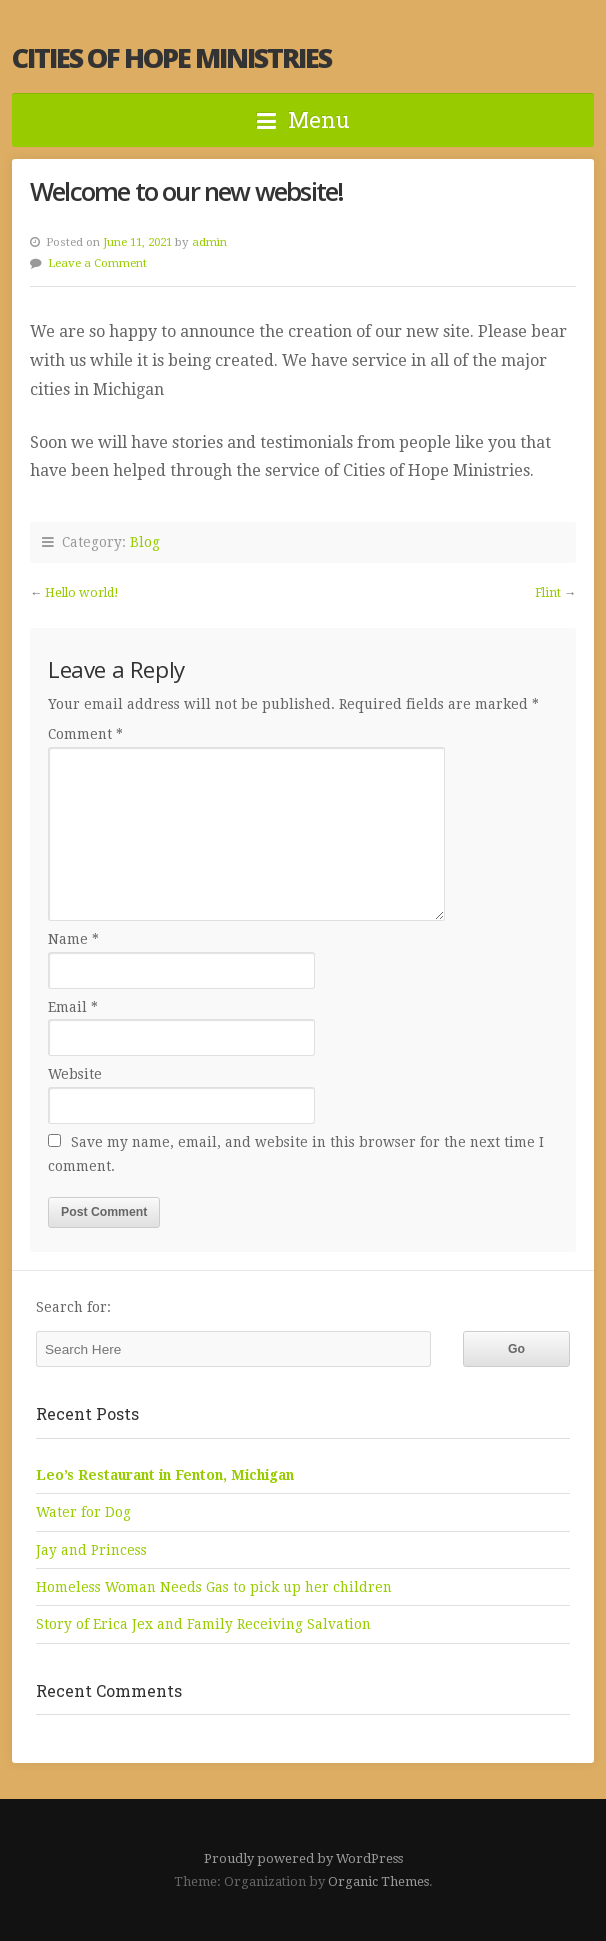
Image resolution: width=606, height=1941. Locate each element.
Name (73, 939)
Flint (548, 593)
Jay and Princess (91, 1550)
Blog (145, 542)
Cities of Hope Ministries (171, 57)
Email (73, 1007)
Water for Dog (83, 1512)
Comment (85, 734)
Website (75, 1074)
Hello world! (82, 593)
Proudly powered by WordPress (303, 1858)
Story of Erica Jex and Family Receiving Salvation (203, 1624)
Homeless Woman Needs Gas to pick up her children (214, 1587)
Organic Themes (378, 1881)
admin (209, 242)
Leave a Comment (97, 263)
